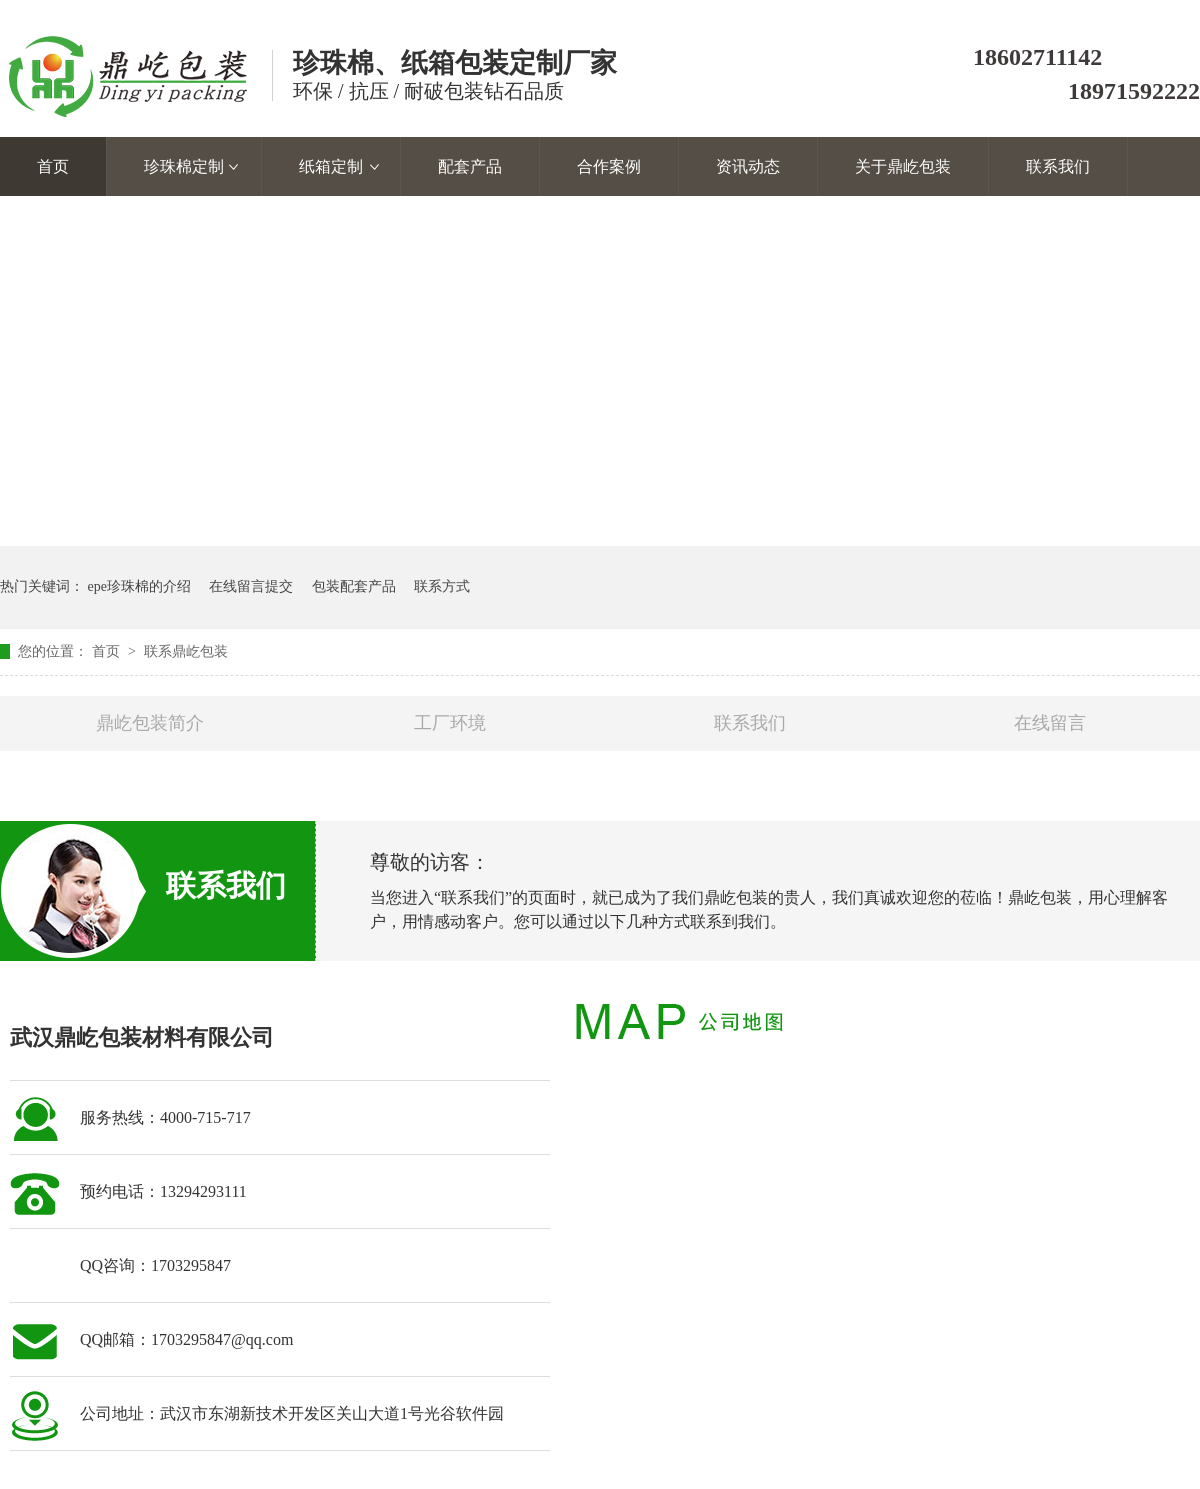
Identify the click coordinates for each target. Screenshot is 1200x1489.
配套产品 (470, 166)
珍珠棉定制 (184, 166)
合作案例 (609, 166)
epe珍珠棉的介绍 (139, 586)
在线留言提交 (251, 586)
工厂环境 (450, 723)
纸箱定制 (331, 166)
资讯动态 (748, 166)
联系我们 (1058, 166)
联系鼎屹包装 (186, 651)
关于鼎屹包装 (903, 166)
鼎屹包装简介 (150, 723)
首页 (53, 166)
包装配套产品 (354, 586)
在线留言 (1050, 723)
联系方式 (442, 586)
